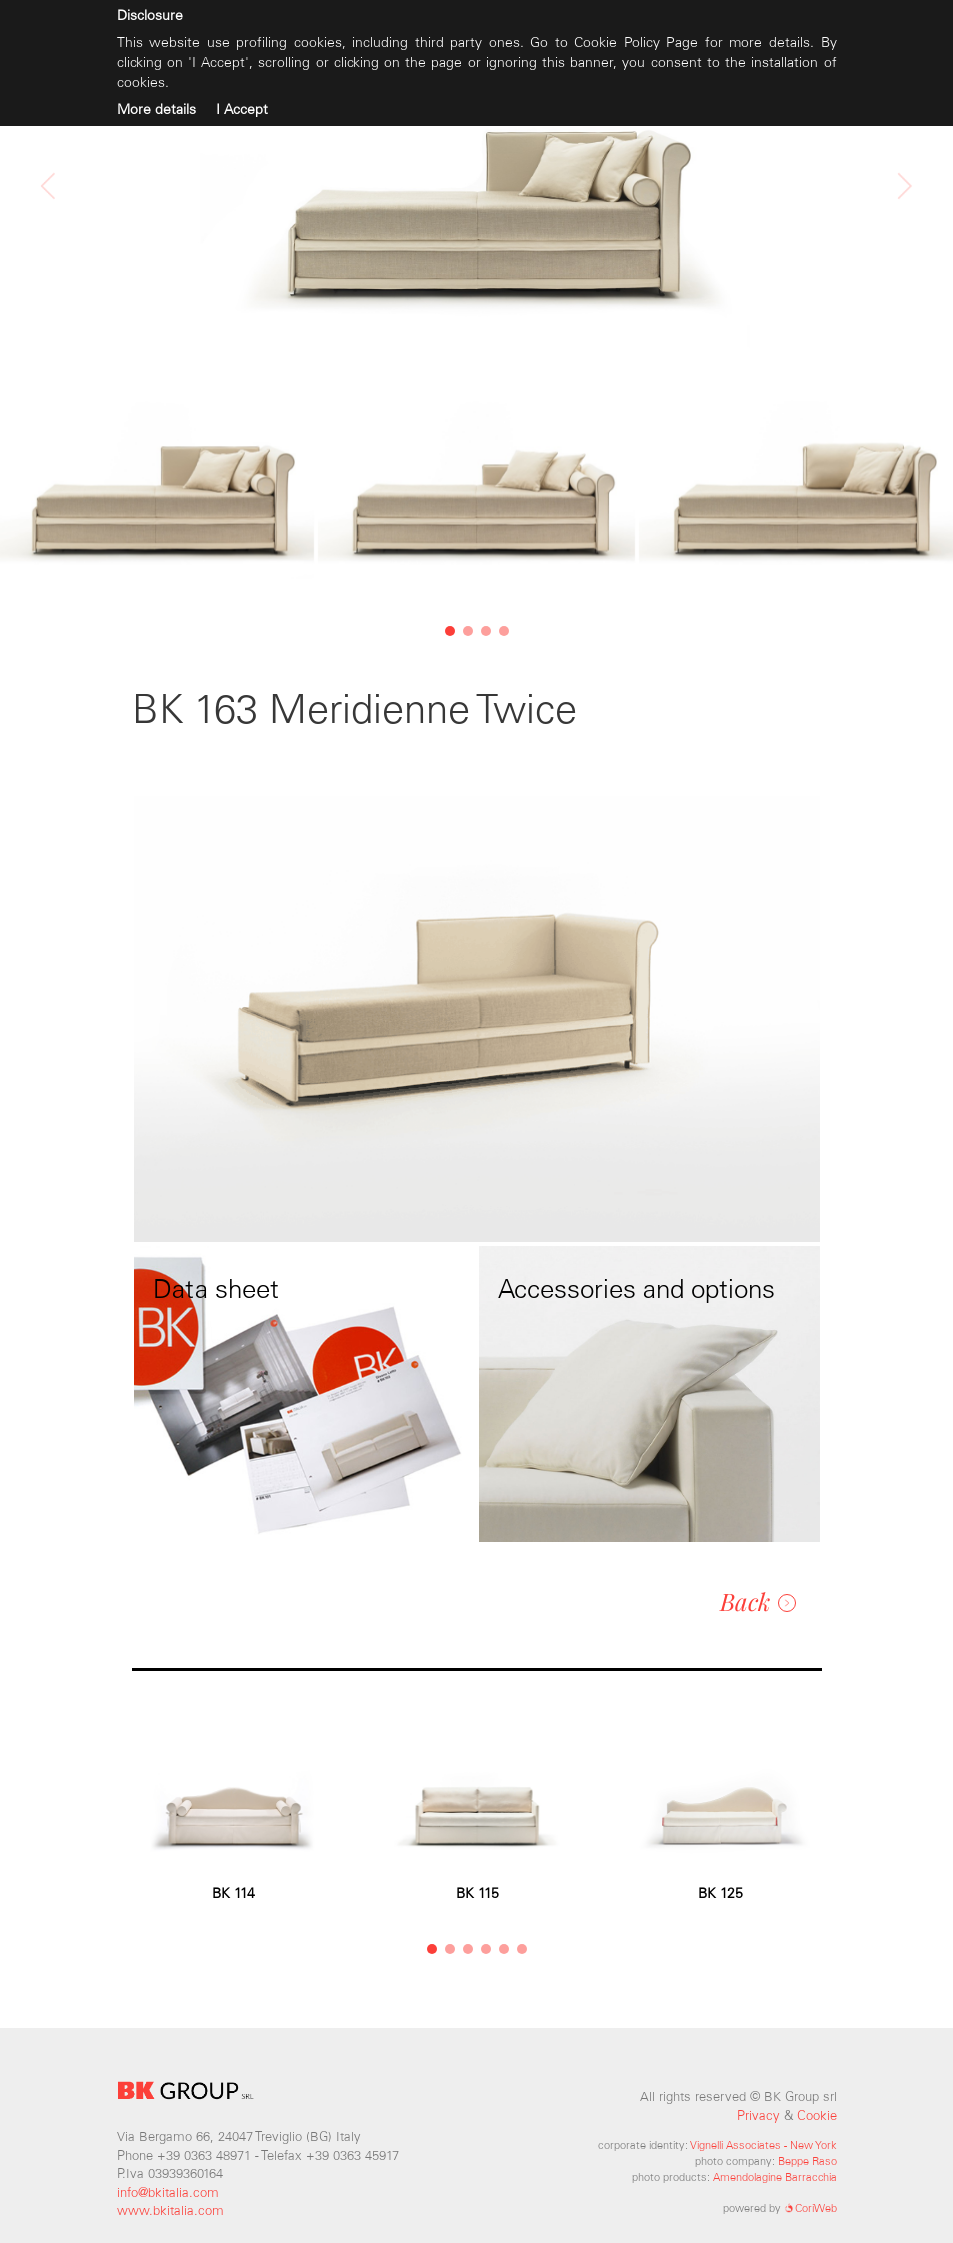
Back (758, 1601)
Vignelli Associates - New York (763, 2145)
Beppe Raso (807, 2161)
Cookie (817, 2115)
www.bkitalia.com (170, 2210)
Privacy (758, 2115)
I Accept (242, 109)
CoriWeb (810, 2208)
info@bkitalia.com (168, 2192)
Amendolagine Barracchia (775, 2177)
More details (156, 109)
